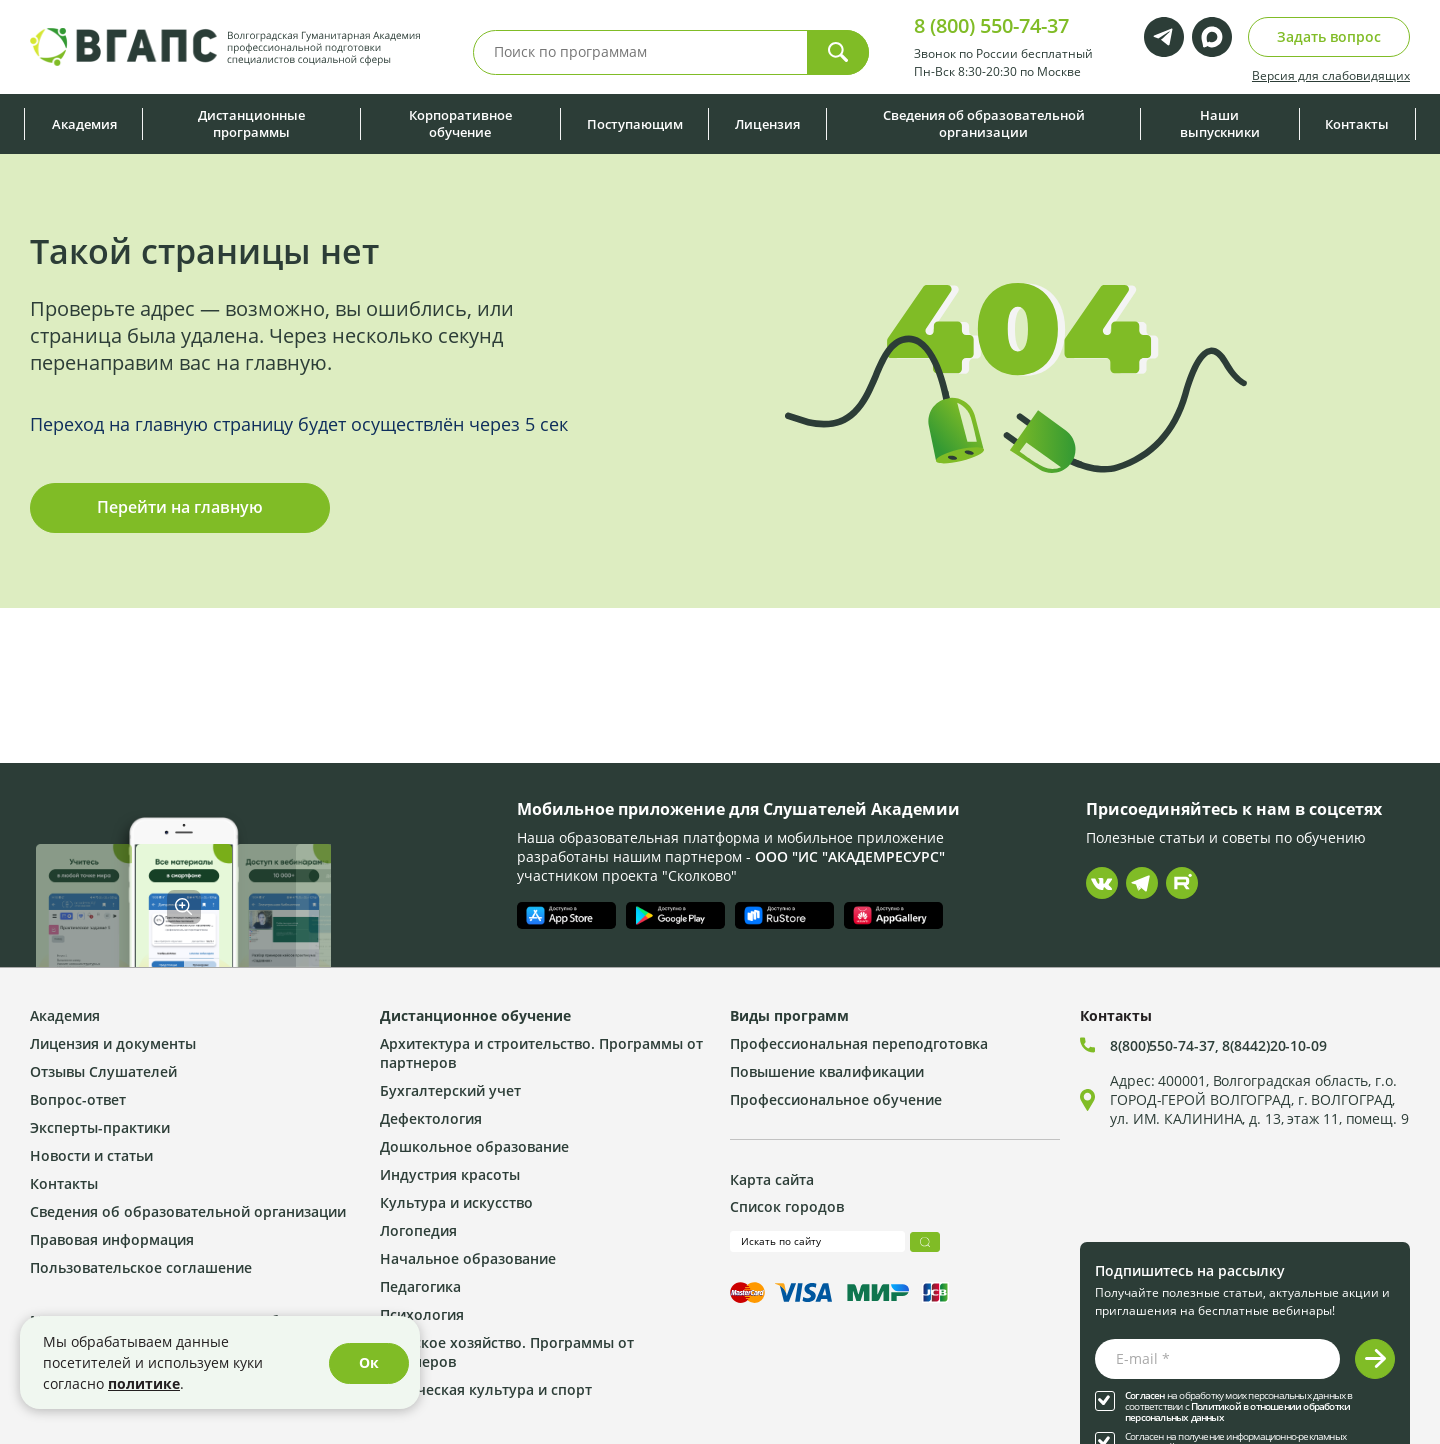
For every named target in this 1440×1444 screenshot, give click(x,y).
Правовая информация (112, 1239)
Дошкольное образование (474, 1146)
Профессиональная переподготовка (859, 1043)
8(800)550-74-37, (1166, 1045)
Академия (84, 124)
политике (144, 1383)
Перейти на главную (180, 507)
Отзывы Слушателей (103, 1071)
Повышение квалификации (827, 1071)
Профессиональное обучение (836, 1099)
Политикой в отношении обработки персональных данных (1237, 1412)
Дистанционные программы (251, 123)
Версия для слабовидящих (1331, 75)
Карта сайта (772, 1179)
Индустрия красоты (450, 1174)
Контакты (1357, 124)
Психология (422, 1314)
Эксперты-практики (100, 1127)
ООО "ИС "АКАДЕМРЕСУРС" (850, 856)
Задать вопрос (1329, 36)
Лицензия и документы (113, 1043)
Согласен (1145, 1395)
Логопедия (418, 1230)
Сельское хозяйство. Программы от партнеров (507, 1352)
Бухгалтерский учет (450, 1090)
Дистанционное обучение (475, 1015)
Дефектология (431, 1118)
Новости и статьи (91, 1155)
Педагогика (420, 1286)
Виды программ (789, 1015)
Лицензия (767, 124)
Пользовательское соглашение (141, 1267)
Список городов (787, 1206)
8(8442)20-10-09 (1274, 1045)
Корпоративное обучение (460, 123)
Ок (369, 1362)
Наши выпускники (1220, 123)
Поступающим (635, 124)
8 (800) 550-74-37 (991, 25)
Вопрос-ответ (78, 1099)
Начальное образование (468, 1258)
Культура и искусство (456, 1202)
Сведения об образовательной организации (984, 123)
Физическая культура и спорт (486, 1389)
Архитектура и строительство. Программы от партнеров (541, 1053)
